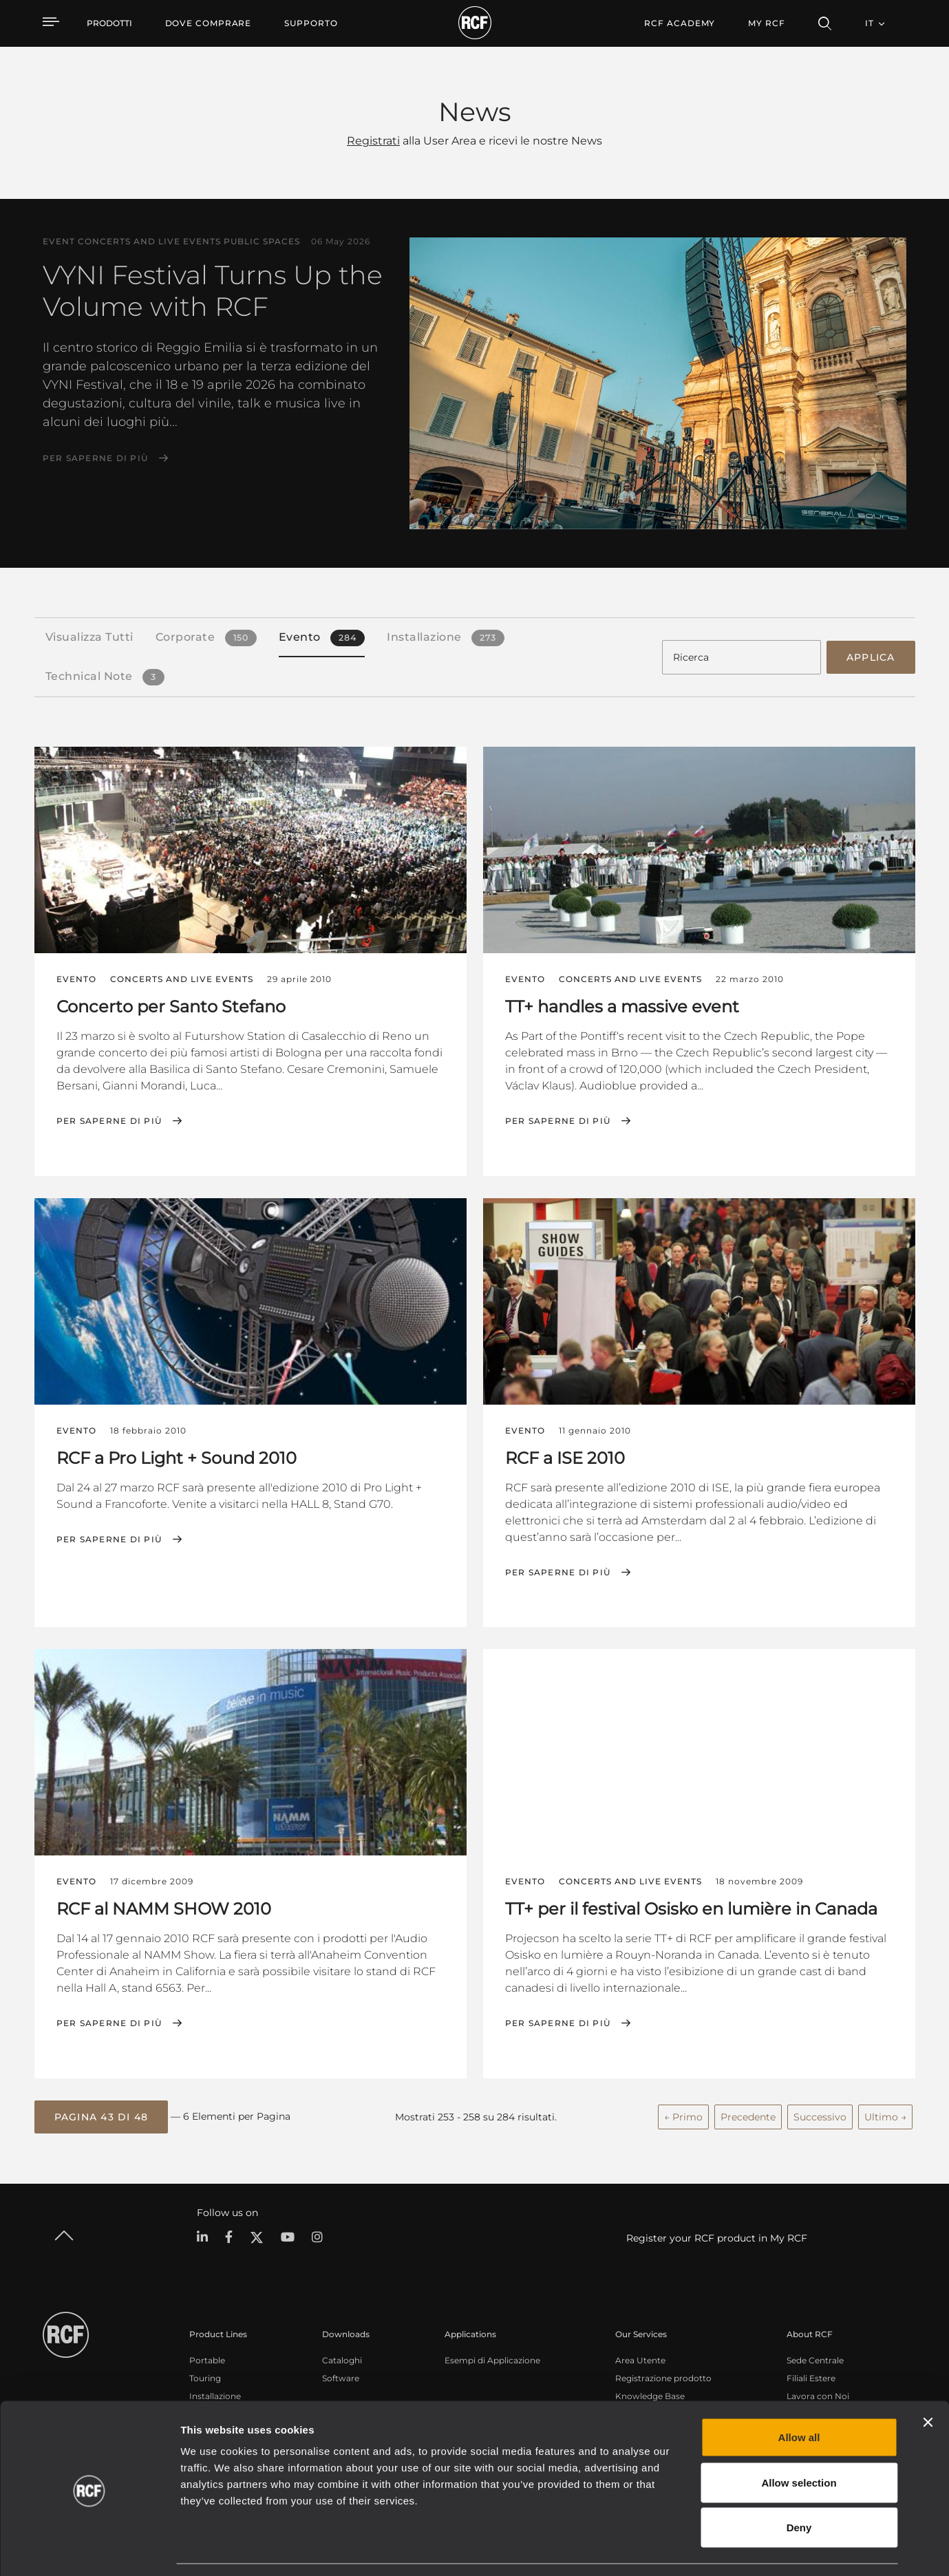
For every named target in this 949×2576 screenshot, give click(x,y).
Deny (799, 2485)
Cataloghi (342, 2358)
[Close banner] (927, 2380)
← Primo (683, 2115)
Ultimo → (885, 2115)
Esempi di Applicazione (492, 2358)
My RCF (766, 23)
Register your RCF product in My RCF (716, 2236)
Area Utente (640, 2358)
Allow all (799, 2395)
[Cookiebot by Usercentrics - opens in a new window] (89, 2549)
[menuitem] (208, 23)
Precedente (748, 2115)
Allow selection (798, 2441)
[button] (101, 2115)
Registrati (373, 140)
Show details (708, 2549)
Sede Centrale (815, 2358)
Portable (207, 2358)
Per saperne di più (96, 458)
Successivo (819, 2115)
